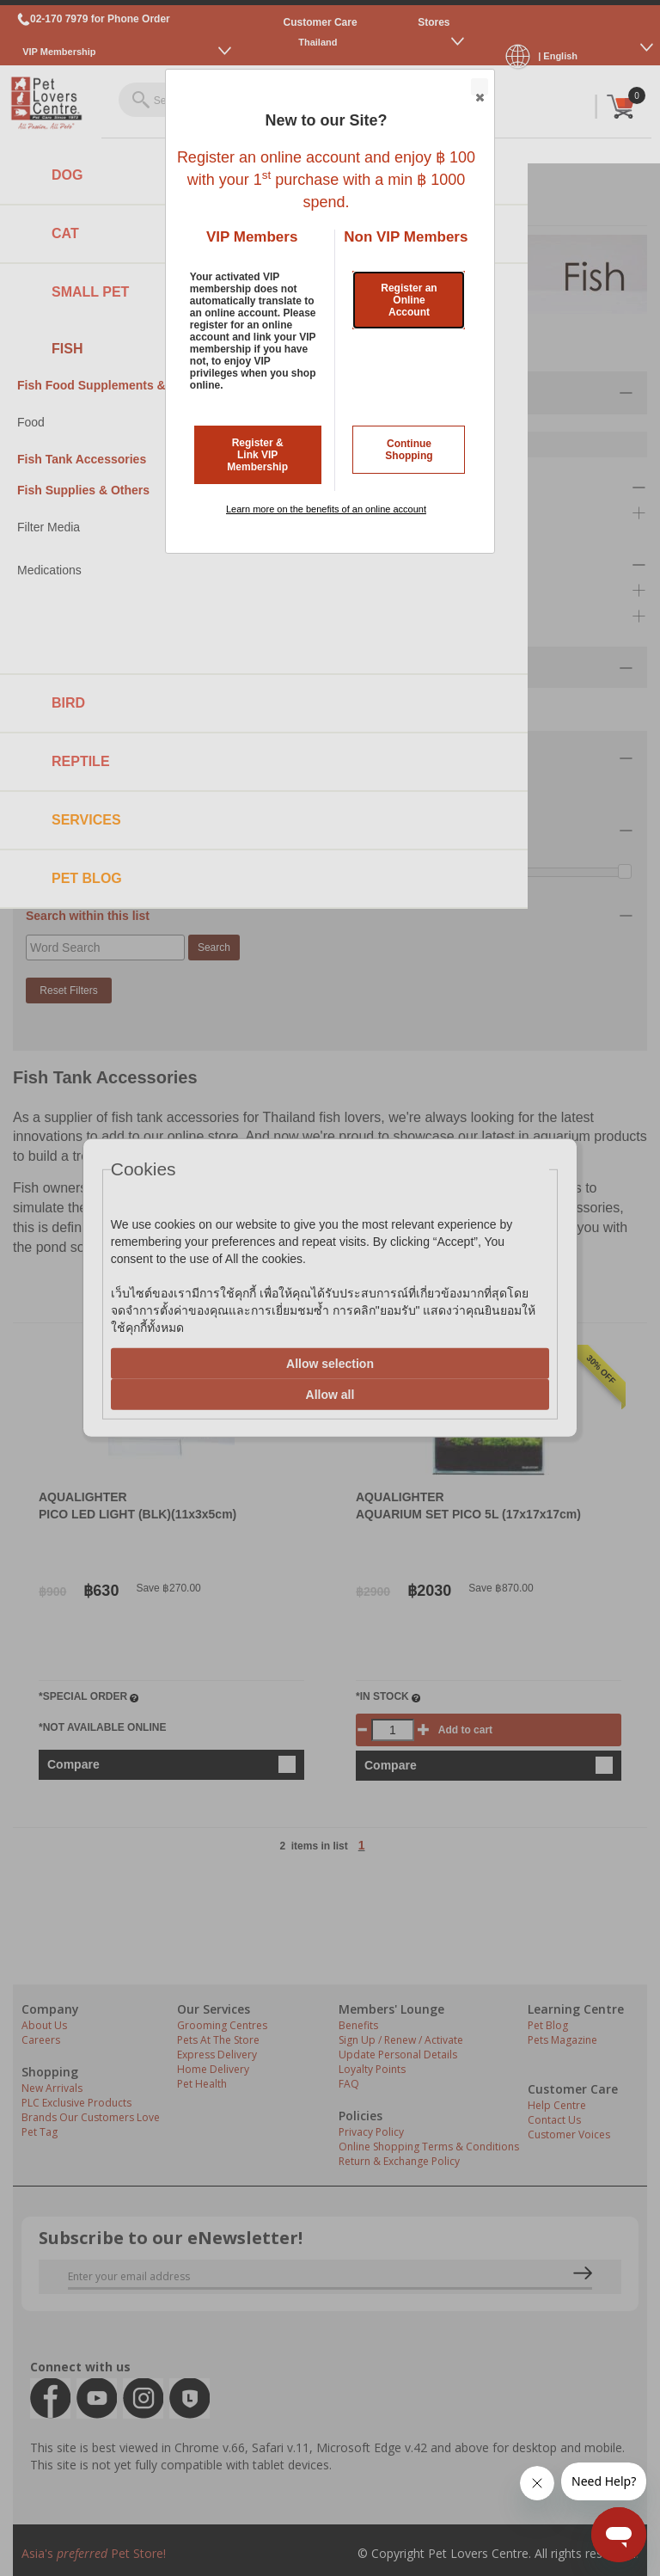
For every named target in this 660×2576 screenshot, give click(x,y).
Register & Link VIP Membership (257, 455)
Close (478, 87)
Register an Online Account (409, 300)
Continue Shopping (408, 450)
